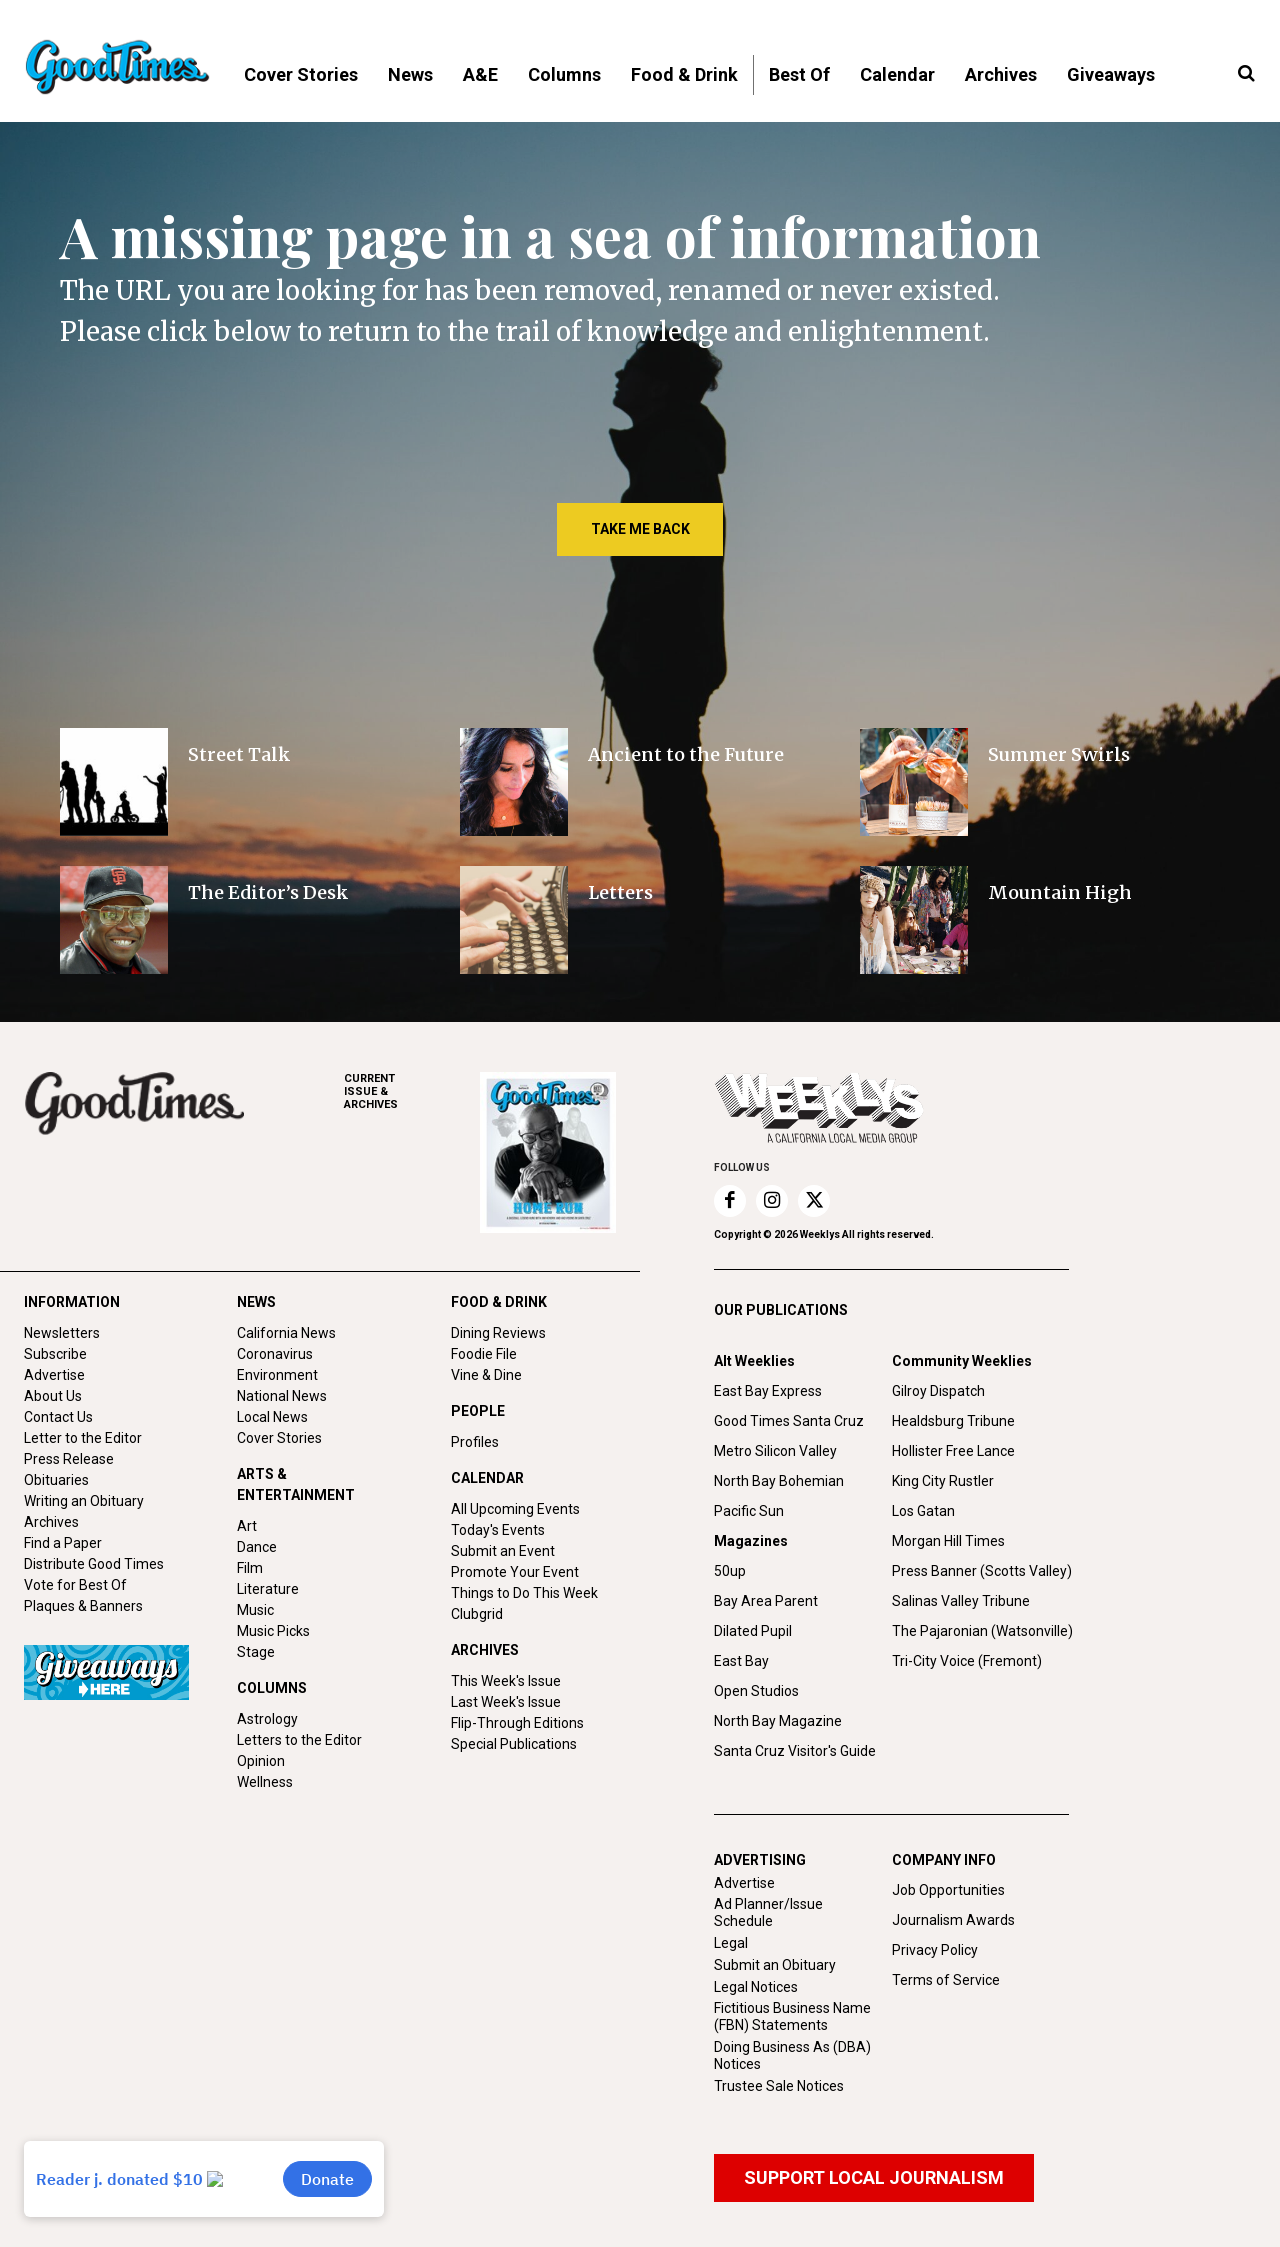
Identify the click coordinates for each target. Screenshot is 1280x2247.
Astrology (267, 1719)
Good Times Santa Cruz (789, 1421)
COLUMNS (272, 1688)
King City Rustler (943, 1481)
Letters (620, 892)
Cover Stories (279, 1438)
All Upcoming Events (515, 1509)
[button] (1246, 74)
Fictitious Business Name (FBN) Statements (792, 2016)
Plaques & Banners (83, 1606)
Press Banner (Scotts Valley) (982, 1571)
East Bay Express (768, 1391)
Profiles (475, 1442)
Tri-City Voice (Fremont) (967, 1661)
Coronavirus (275, 1354)
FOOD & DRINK (499, 1302)
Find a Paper (63, 1543)
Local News (272, 1417)
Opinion (261, 1761)
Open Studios (756, 1691)
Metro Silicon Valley (775, 1451)
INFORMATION (72, 1302)
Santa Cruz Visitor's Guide (795, 1751)
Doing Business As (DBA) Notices (792, 2055)
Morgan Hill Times (948, 1541)
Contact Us (58, 1417)
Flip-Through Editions (517, 1723)
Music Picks (273, 1631)
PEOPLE (478, 1411)
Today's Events (498, 1530)
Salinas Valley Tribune (961, 1601)
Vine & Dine (486, 1375)
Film (250, 1568)
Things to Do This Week (524, 1593)
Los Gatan (923, 1511)
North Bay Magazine (778, 1721)
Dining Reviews (498, 1333)
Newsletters (62, 1333)
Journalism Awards (953, 1920)
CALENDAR (487, 1478)
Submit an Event (503, 1551)
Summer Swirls (1059, 754)
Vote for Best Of (75, 1585)
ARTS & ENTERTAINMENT (296, 1484)
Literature (268, 1589)
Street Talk (239, 754)
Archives (51, 1522)
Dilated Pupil (753, 1631)
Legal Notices (756, 1987)
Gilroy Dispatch (938, 1391)
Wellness (265, 1782)
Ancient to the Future (686, 754)
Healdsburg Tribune (953, 1421)
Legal (731, 1943)
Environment (277, 1375)
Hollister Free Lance (953, 1451)
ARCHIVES (412, 1091)
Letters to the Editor (299, 1740)
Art (247, 1526)
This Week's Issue (506, 1681)
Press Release (69, 1459)
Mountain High (1060, 892)
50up (730, 1571)
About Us (53, 1396)
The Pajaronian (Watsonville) (982, 1631)
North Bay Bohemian (779, 1481)
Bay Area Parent (766, 1601)
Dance (257, 1547)
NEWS (256, 1302)
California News (286, 1333)
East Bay (741, 1661)
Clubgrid (477, 1614)
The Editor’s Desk (268, 892)
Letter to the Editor (83, 1438)
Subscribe (55, 1354)
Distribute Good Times (94, 1564)
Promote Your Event (515, 1572)
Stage (256, 1652)
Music (255, 1610)
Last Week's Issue (506, 1702)
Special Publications (514, 1744)
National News (282, 1396)
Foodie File (484, 1354)
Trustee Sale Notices (779, 2086)
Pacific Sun (749, 1511)
